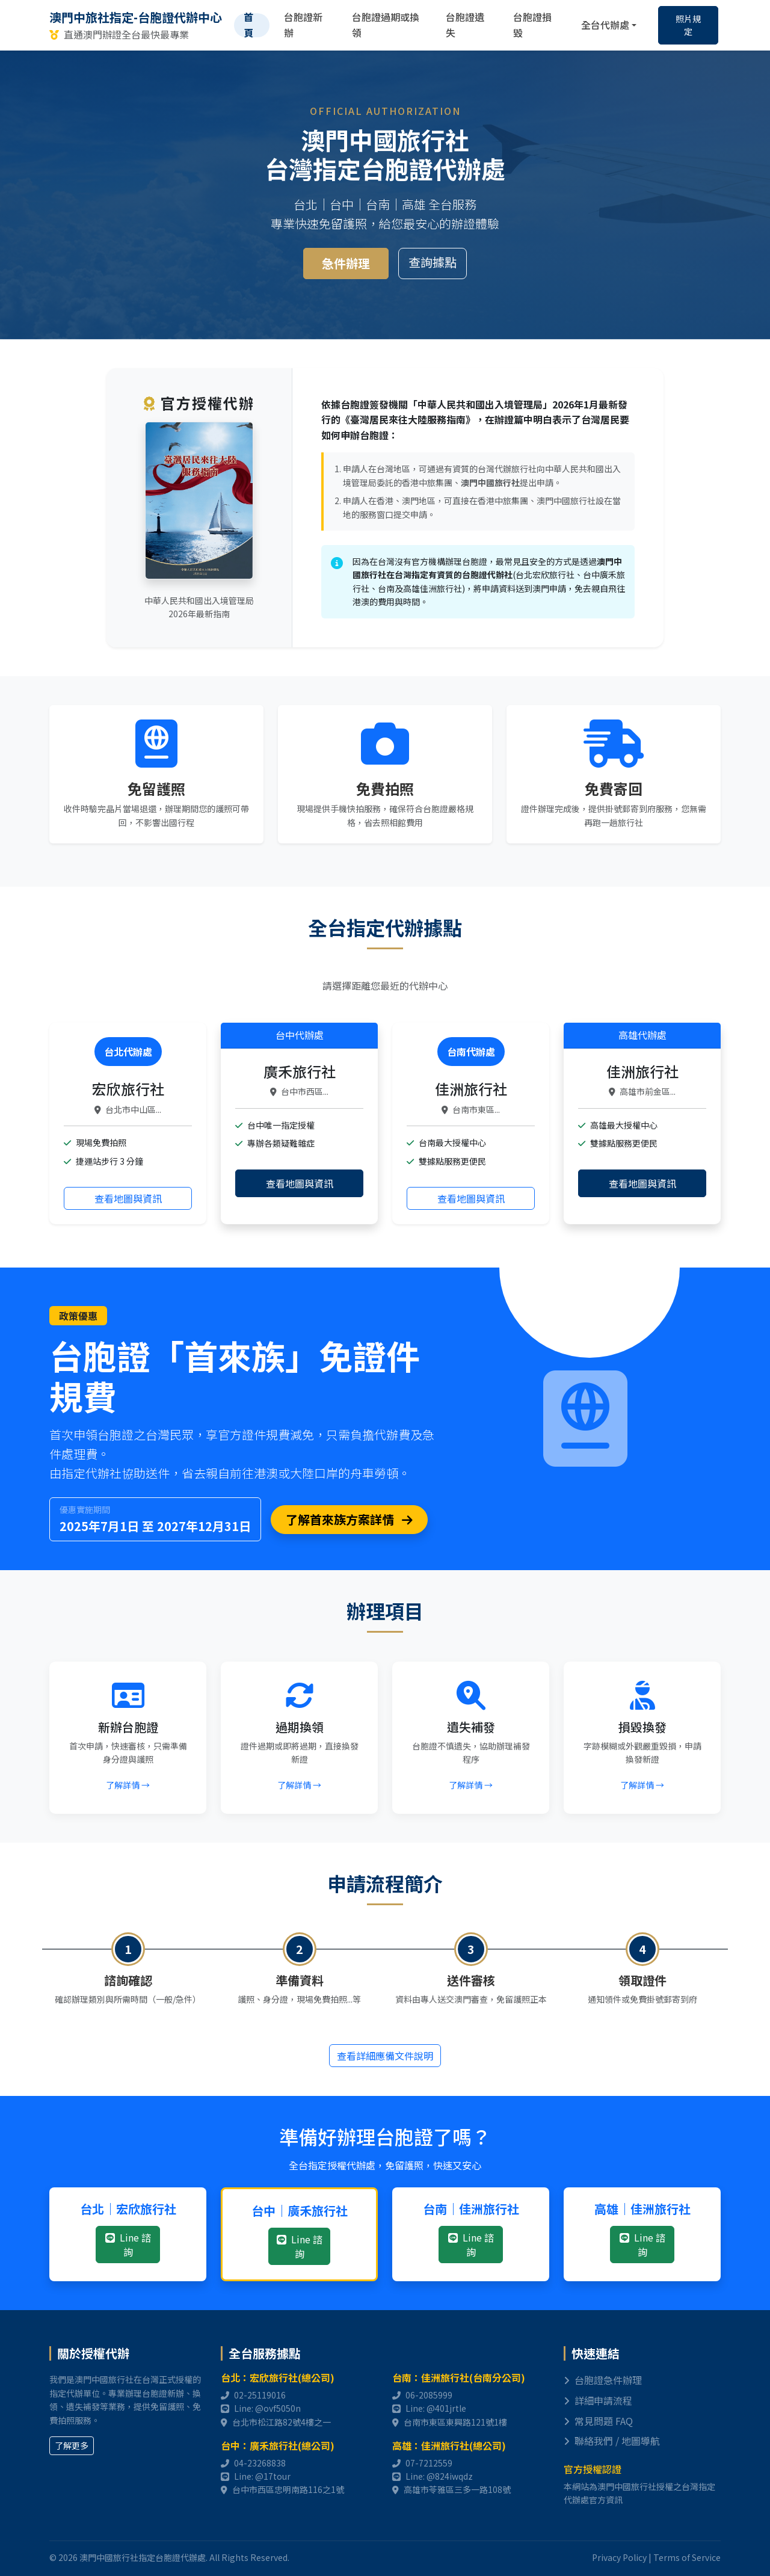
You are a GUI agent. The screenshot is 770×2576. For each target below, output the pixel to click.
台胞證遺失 (465, 25)
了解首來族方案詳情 (349, 1519)
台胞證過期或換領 (385, 25)
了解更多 (71, 2445)
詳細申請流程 (598, 2400)
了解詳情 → (128, 1785)
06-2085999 (428, 2395)
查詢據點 (432, 262)
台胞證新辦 (303, 25)
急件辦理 (346, 263)
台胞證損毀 (532, 25)
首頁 (248, 25)
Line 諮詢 (128, 2244)
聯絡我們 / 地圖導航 (612, 2440)
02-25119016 (260, 2395)
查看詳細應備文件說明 (385, 2055)
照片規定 (688, 25)
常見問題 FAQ (598, 2421)
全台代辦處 (605, 24)
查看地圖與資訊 (128, 1198)
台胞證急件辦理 (603, 2380)
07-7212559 (428, 2463)
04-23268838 (260, 2463)
